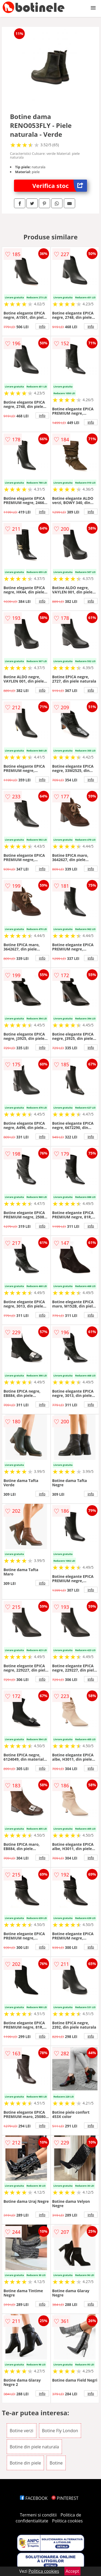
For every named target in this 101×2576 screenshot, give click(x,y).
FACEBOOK (34, 2498)
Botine (56, 2463)
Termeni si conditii (38, 2515)
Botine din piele (25, 2463)
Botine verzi (21, 2431)
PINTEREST (64, 2498)
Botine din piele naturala (34, 2447)
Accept (72, 2571)
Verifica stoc (59, 186)
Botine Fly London (60, 2431)
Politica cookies (67, 2521)
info (42, 326)
